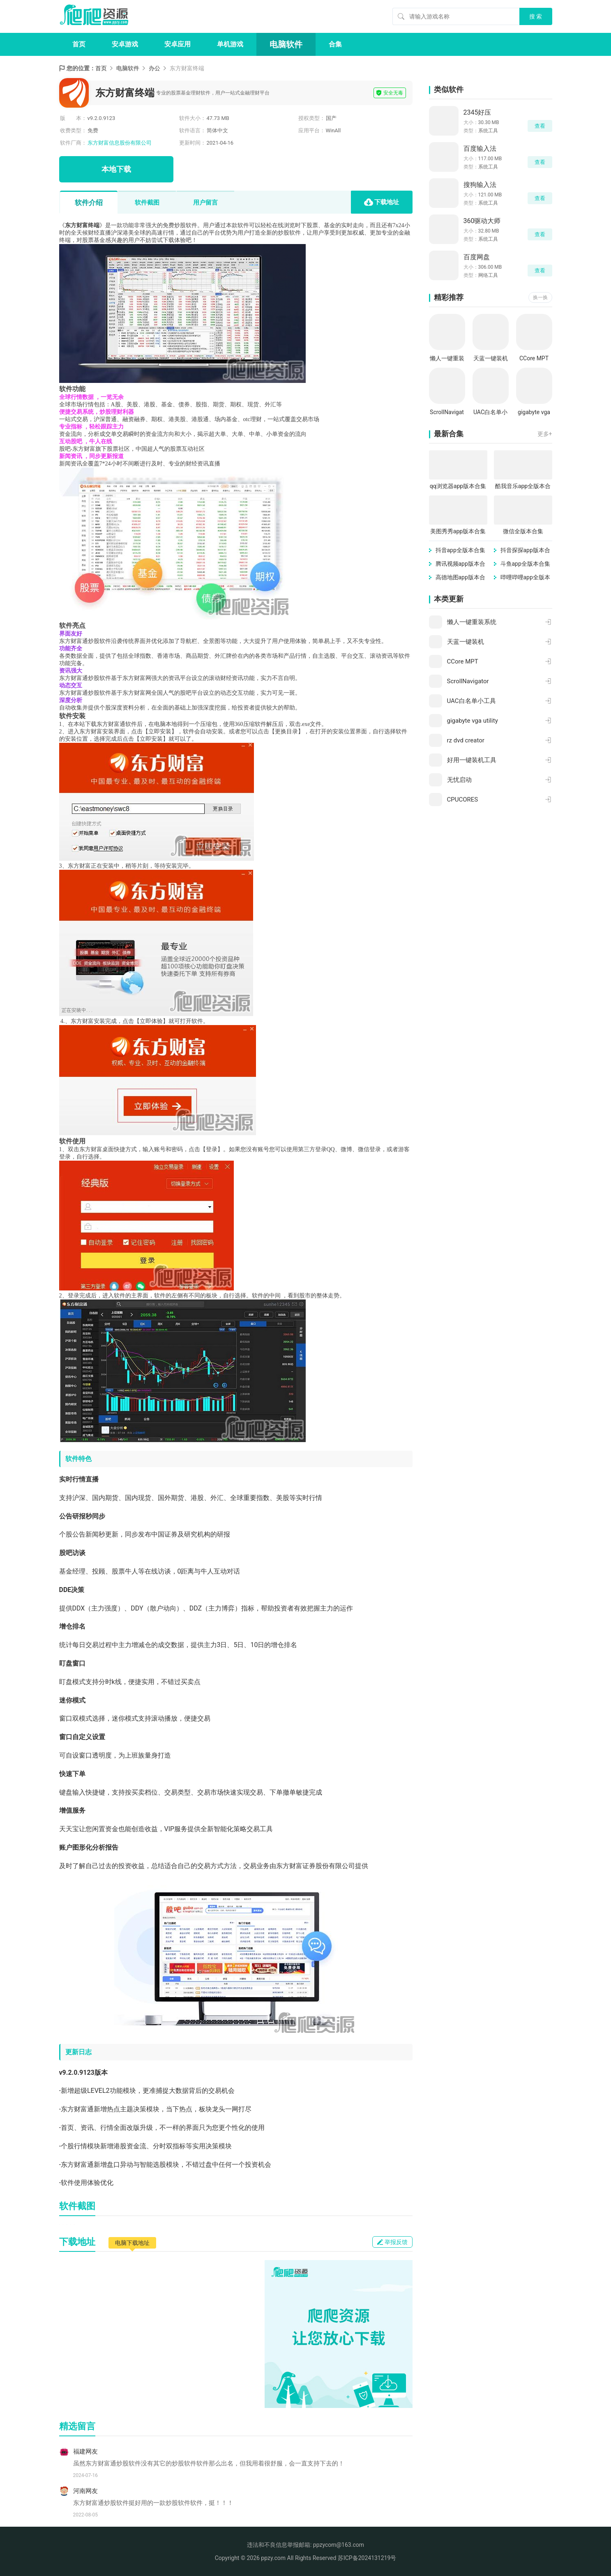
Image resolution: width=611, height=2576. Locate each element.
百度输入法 (479, 148)
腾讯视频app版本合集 (460, 564)
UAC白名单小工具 (490, 413)
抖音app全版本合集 (460, 550)
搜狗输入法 (479, 185)
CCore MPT (534, 358)
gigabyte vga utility (534, 413)
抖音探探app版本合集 (525, 551)
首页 (78, 44)
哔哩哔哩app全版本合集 (525, 578)
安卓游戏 (125, 44)
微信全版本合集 (523, 531)
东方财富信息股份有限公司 (120, 143)
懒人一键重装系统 (447, 359)
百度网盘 (476, 257)
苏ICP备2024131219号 (367, 2558)
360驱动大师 (482, 221)
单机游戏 (230, 44)
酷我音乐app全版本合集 (523, 487)
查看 (540, 126)
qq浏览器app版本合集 (458, 486)
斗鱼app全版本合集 (525, 563)
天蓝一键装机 (490, 358)
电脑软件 (286, 44)
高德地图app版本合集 (460, 578)
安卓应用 (177, 44)
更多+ (544, 434)
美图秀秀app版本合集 (458, 531)
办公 (154, 68)
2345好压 (477, 112)
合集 (335, 44)
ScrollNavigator (447, 413)
